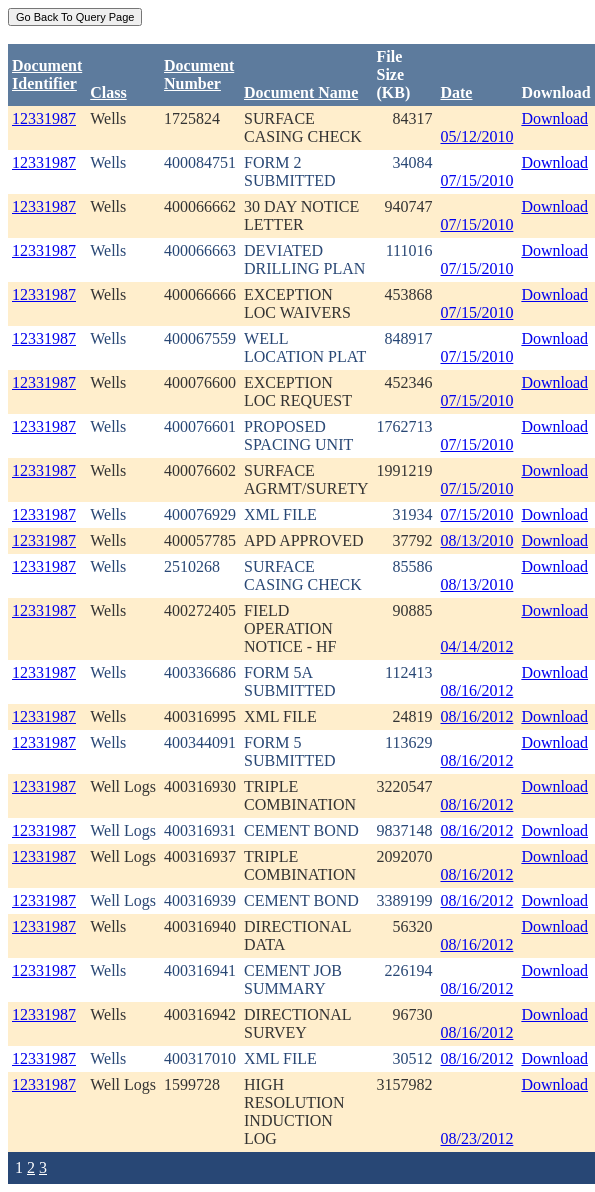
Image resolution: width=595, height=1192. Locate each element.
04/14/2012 (476, 646)
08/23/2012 (476, 1138)
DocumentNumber (199, 74)
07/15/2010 (476, 180)
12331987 (44, 118)
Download (554, 118)
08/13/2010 (476, 540)
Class (108, 92)
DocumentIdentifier (47, 74)
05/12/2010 (476, 136)
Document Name (301, 92)
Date (456, 92)
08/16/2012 (476, 690)
